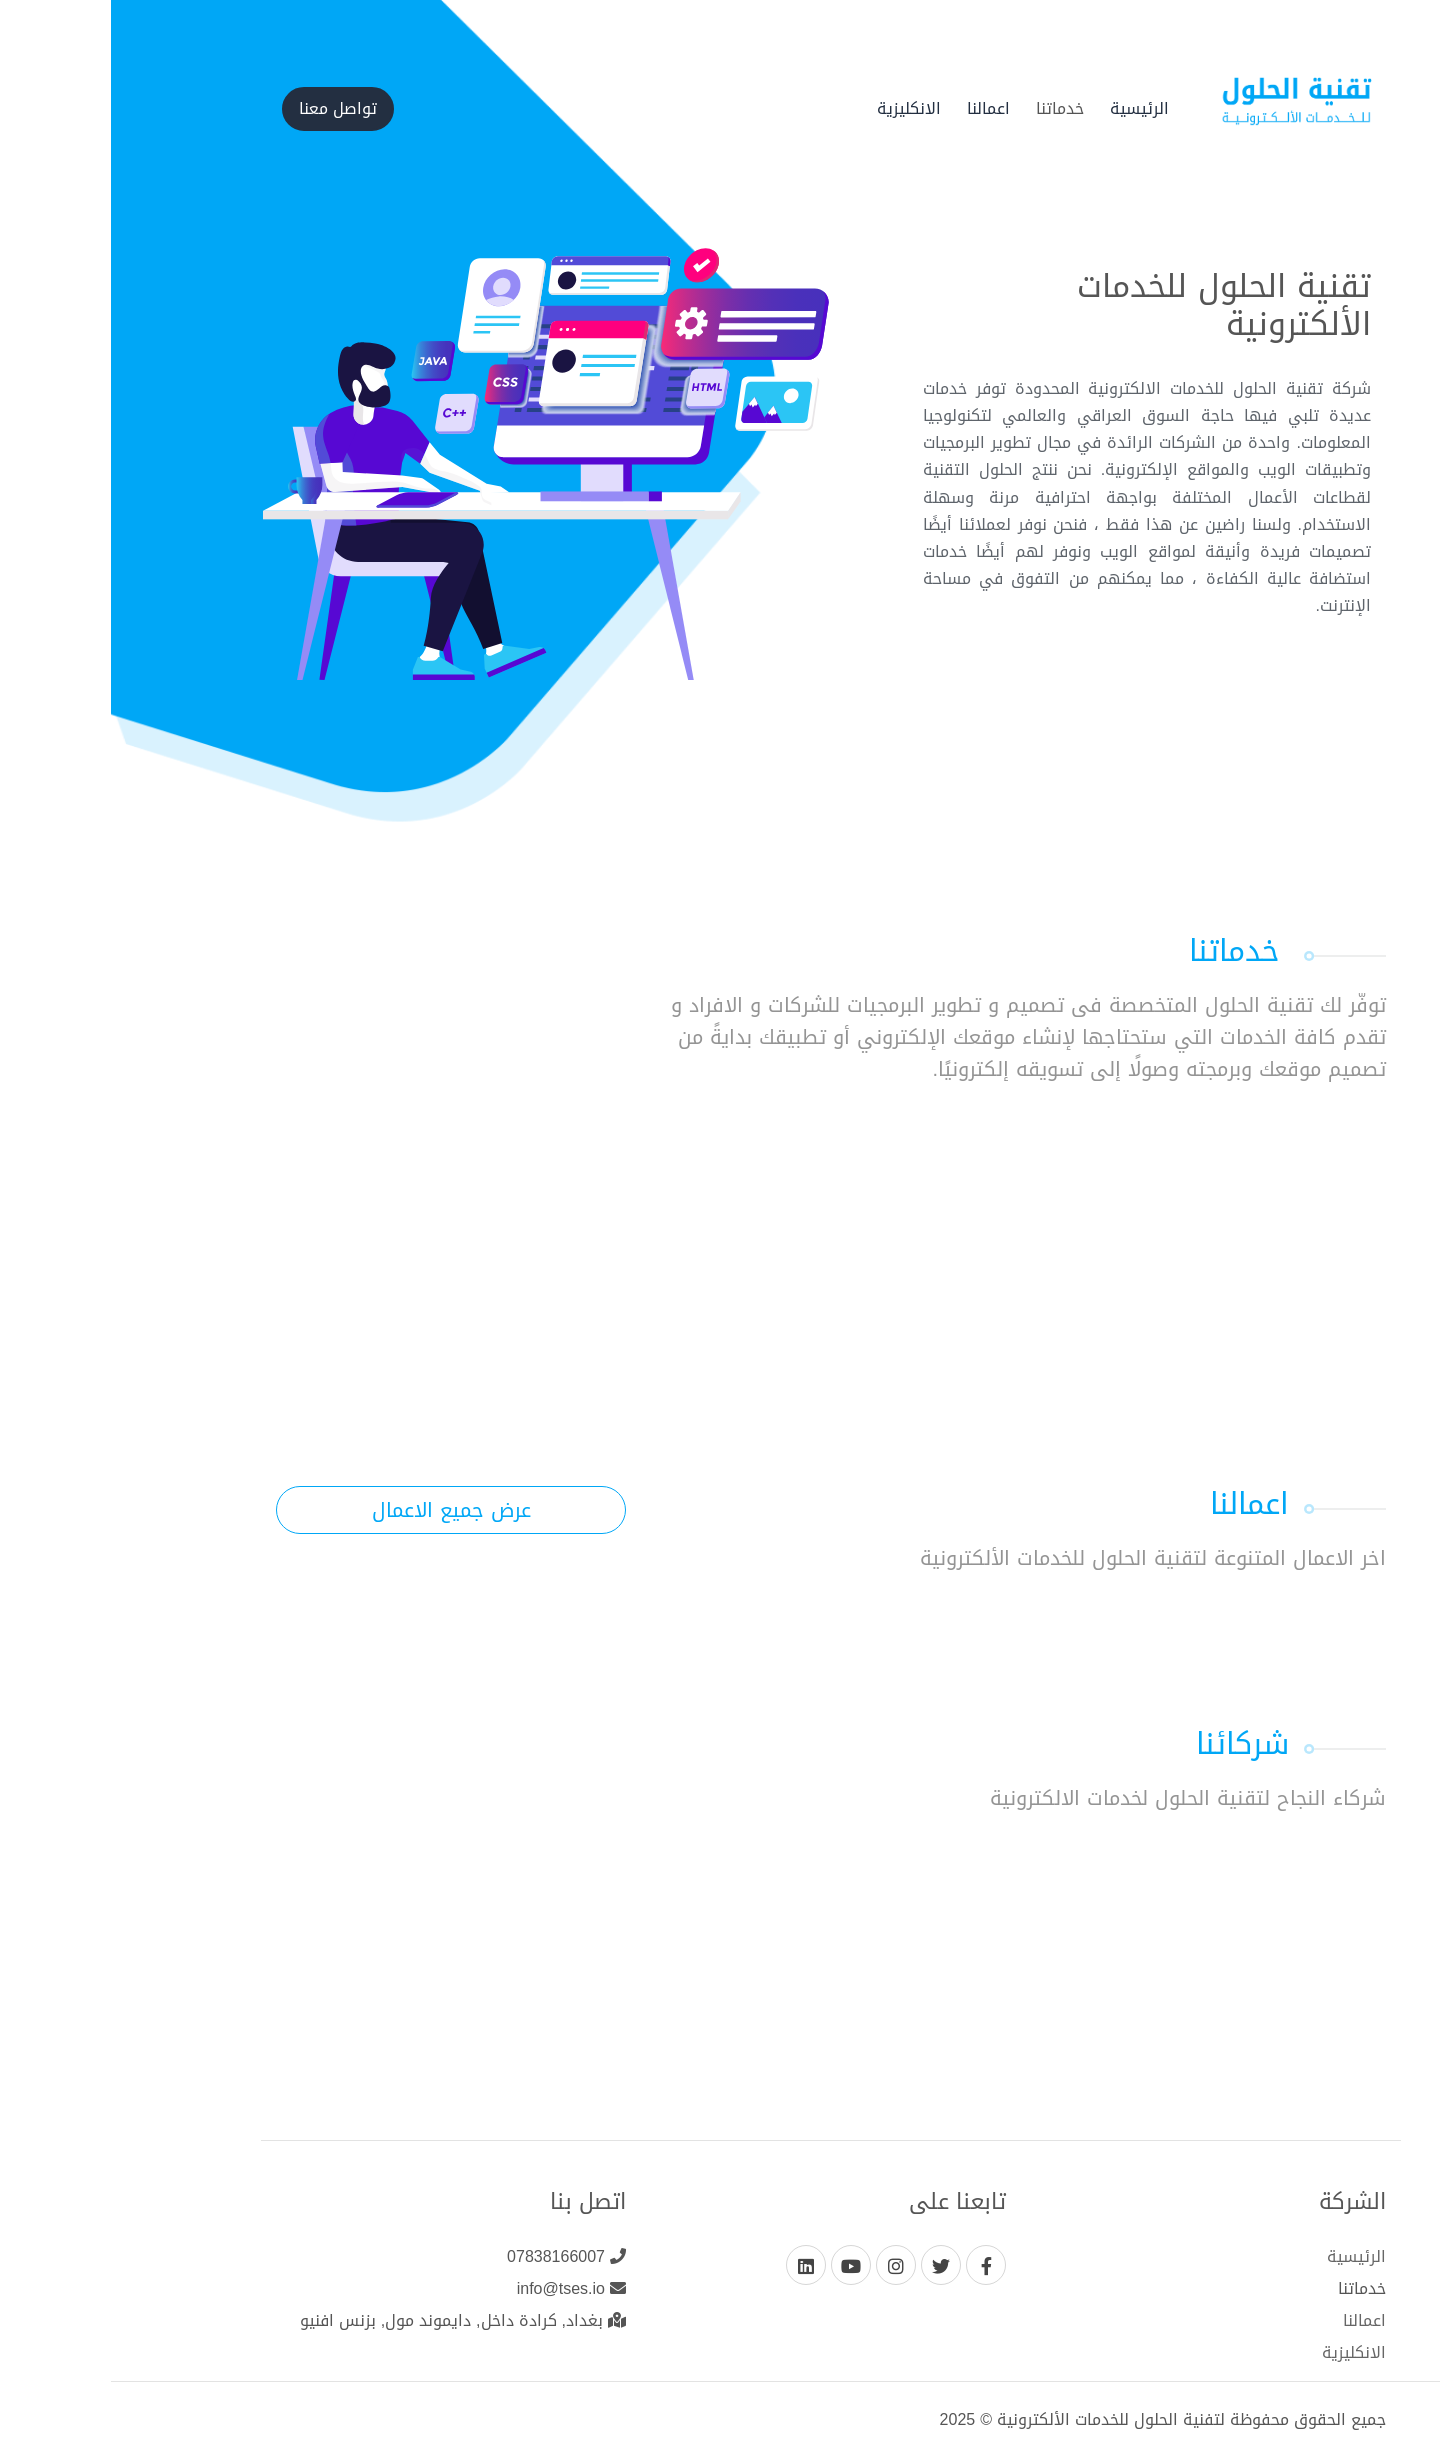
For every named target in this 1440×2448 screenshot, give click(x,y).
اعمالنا (877, 108)
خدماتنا (949, 108)
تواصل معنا (227, 108)
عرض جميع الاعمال (340, 1510)
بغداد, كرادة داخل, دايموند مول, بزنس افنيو (352, 2321)
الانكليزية (798, 108)
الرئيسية (1028, 108)
